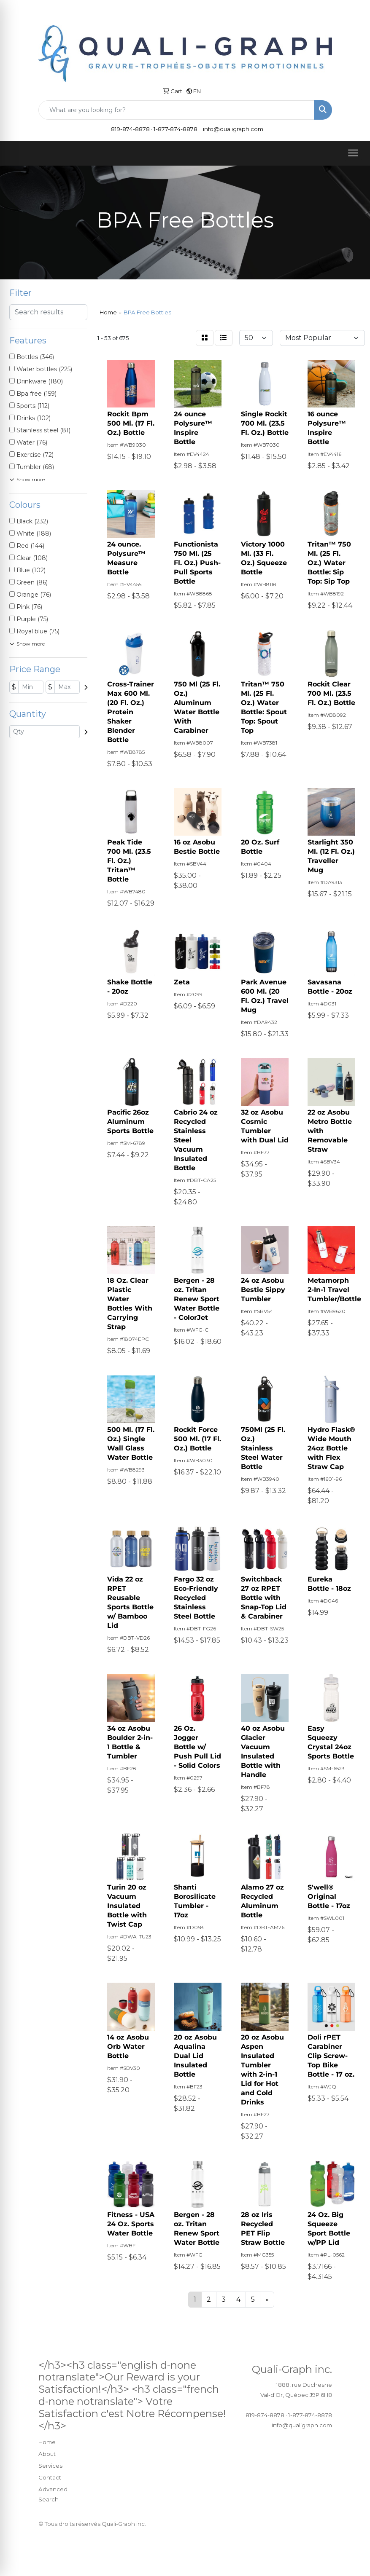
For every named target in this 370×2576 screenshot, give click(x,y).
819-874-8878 (130, 129)
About (47, 2453)
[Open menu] (353, 153)
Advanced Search (53, 2494)
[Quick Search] (176, 110)
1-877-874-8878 (175, 129)
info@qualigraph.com (233, 129)
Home (47, 2442)
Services (50, 2465)
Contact (49, 2477)
